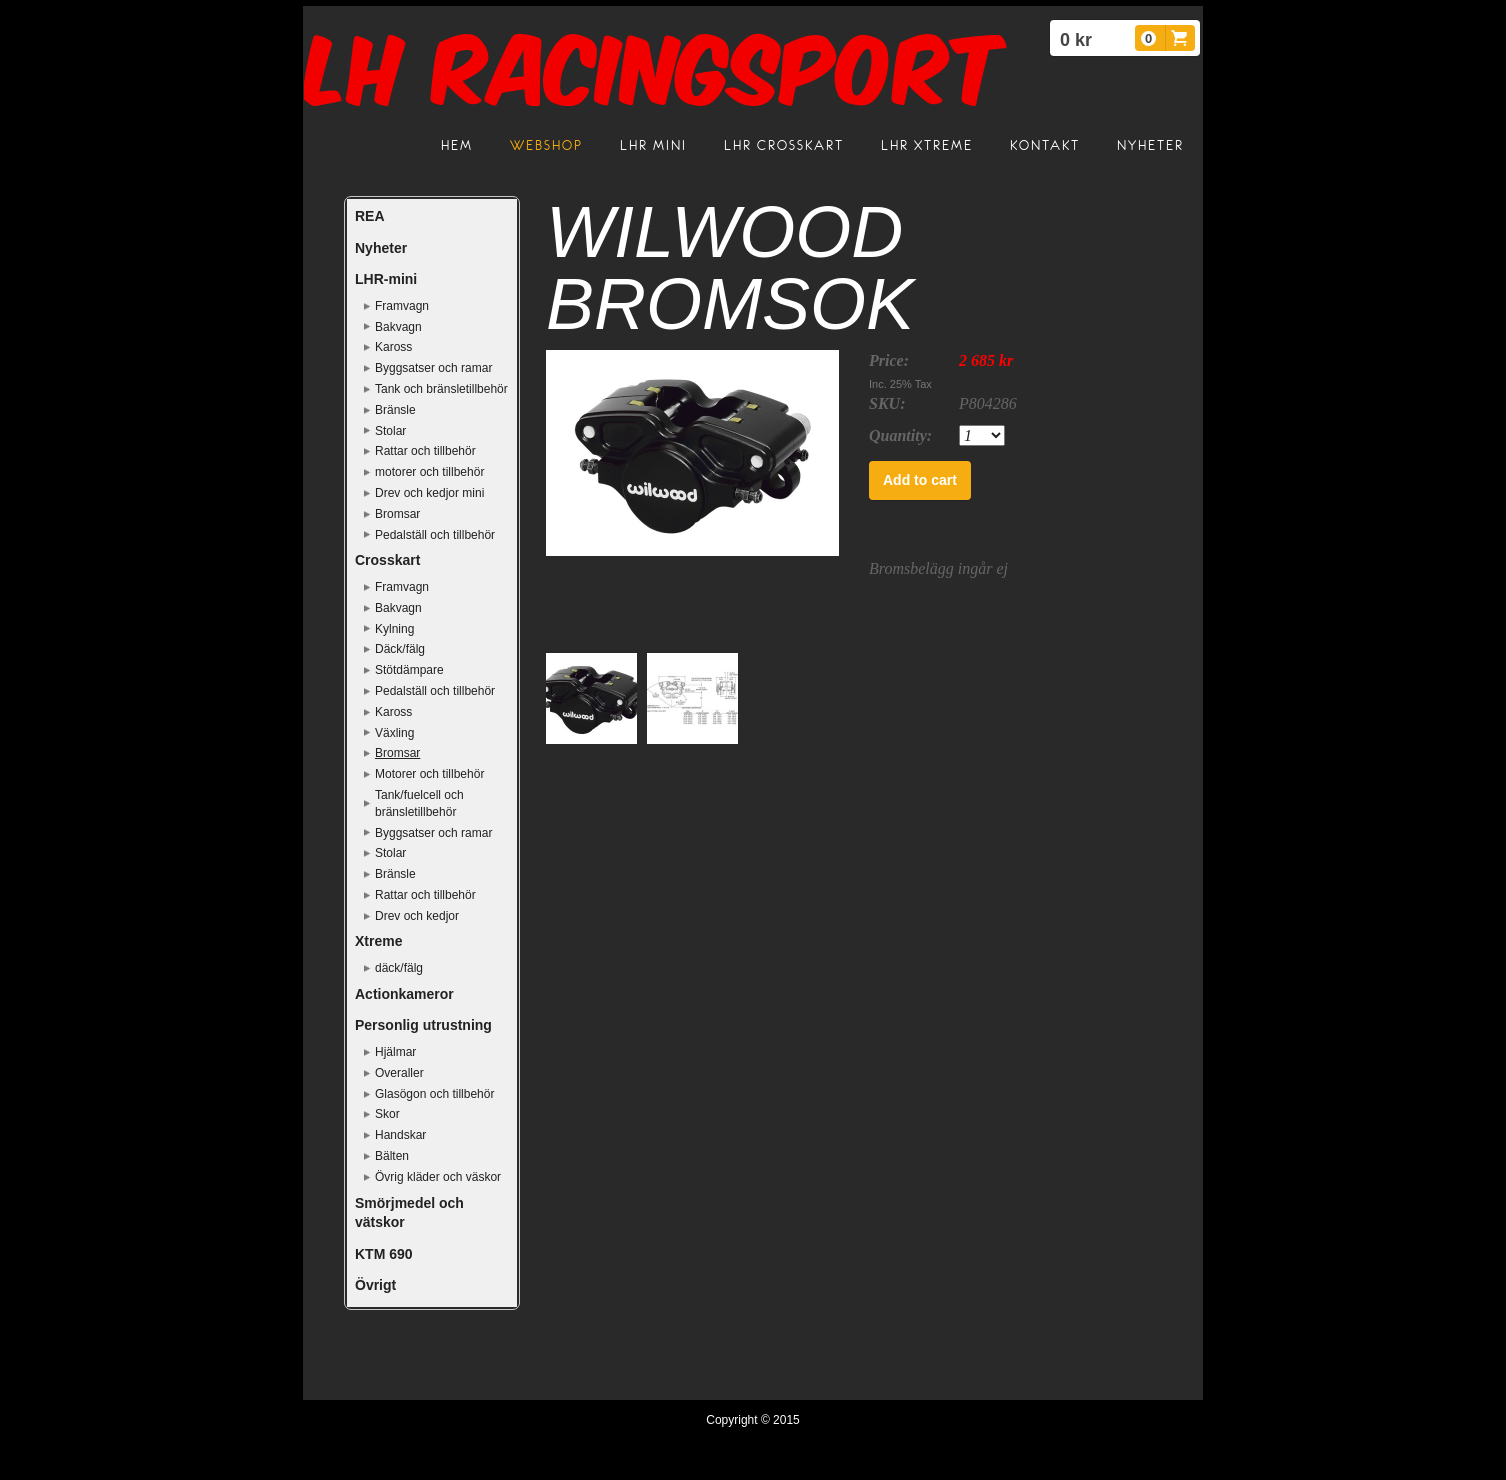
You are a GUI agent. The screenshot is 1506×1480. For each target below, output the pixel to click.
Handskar (400, 1135)
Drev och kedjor (417, 916)
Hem (457, 145)
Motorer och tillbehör (429, 774)
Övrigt (375, 1285)
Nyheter (1150, 145)
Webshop (546, 145)
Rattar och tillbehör (425, 451)
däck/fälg (399, 968)
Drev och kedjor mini (429, 493)
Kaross (393, 347)
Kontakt (1045, 145)
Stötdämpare (409, 670)
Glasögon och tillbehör (434, 1094)
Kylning (394, 629)
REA (370, 216)
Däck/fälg (400, 649)
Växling (394, 733)
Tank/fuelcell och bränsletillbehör (419, 803)
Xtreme (378, 941)
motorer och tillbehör (429, 472)
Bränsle (395, 410)
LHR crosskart (784, 145)
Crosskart (387, 560)
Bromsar (397, 514)
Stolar (390, 431)
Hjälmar (395, 1052)
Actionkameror (404, 994)
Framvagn (402, 306)
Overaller (399, 1073)
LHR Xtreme (927, 145)
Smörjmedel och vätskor (409, 1213)
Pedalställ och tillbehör (435, 535)
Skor (387, 1114)
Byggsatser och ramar (433, 368)
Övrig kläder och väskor (438, 1177)
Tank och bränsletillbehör (441, 389)
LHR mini (653, 145)
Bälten (392, 1156)
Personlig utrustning (423, 1025)
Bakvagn (398, 327)
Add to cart (920, 480)
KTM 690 (384, 1254)
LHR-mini (386, 279)
